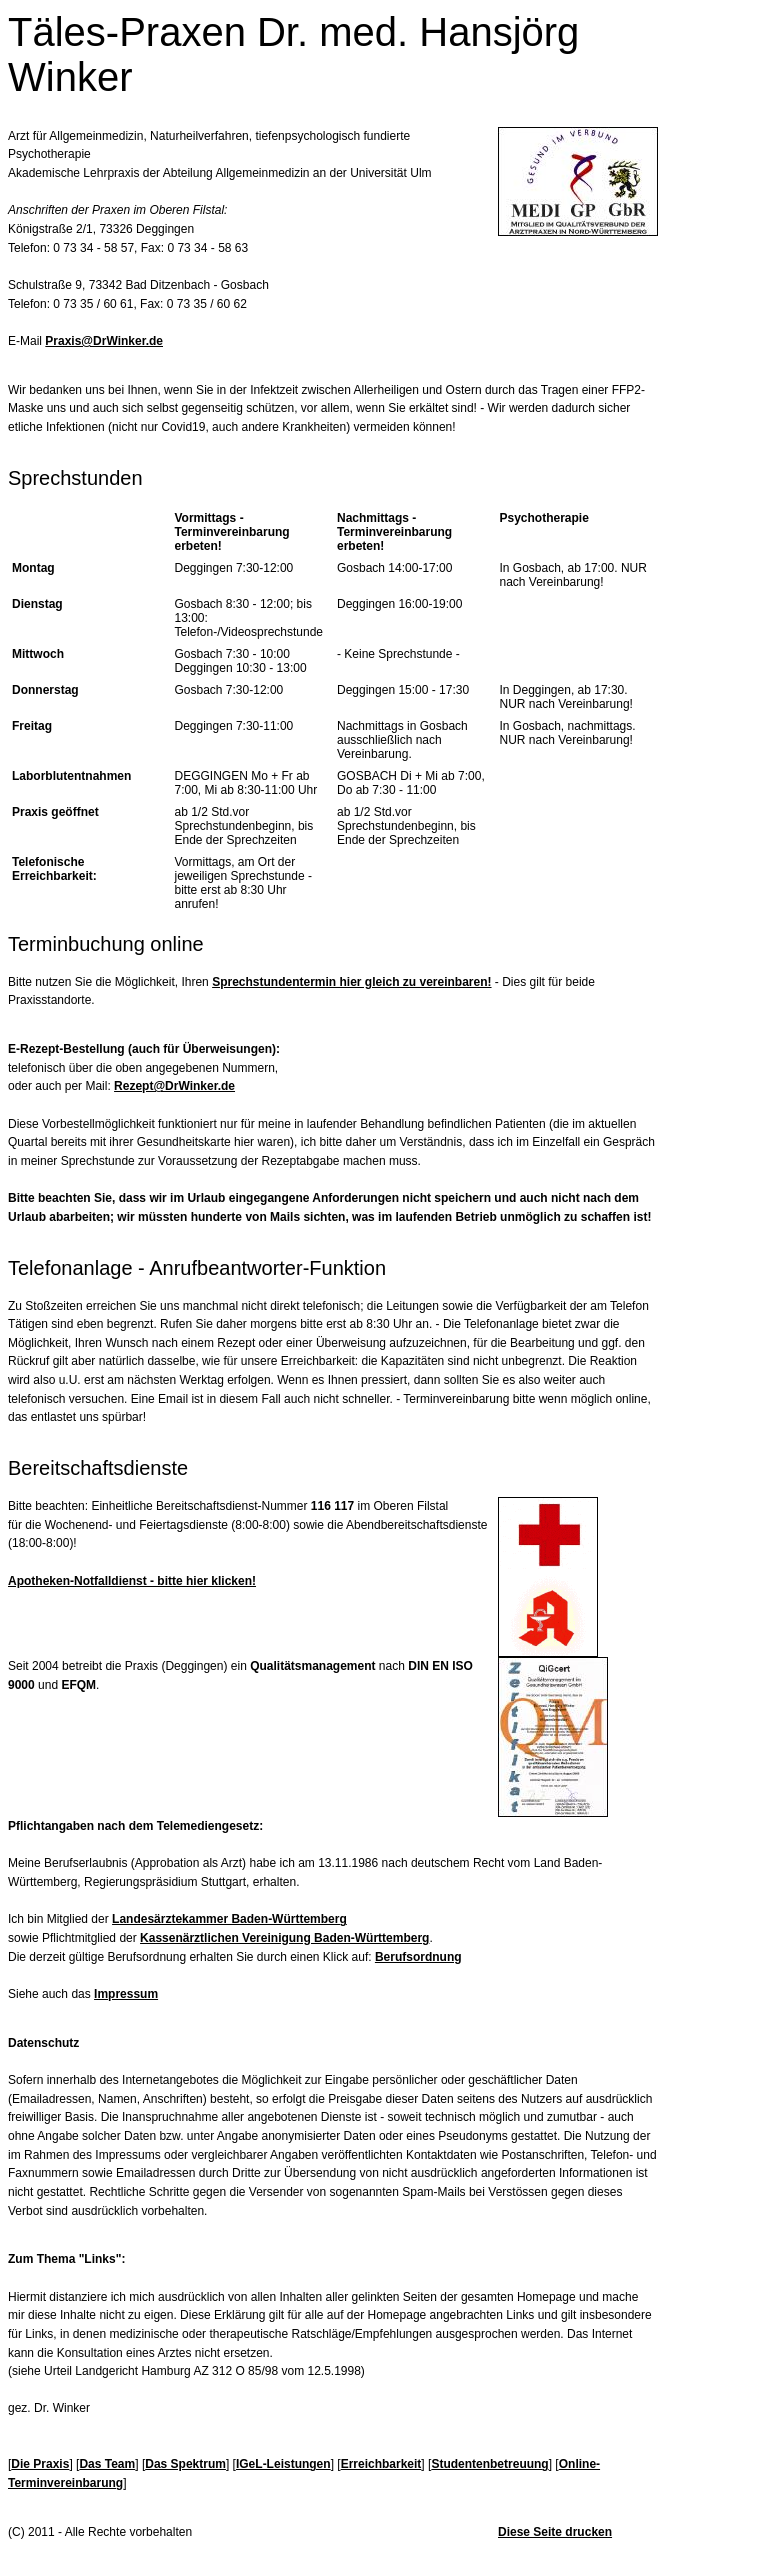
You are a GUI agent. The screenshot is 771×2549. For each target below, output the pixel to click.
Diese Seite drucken (555, 2532)
